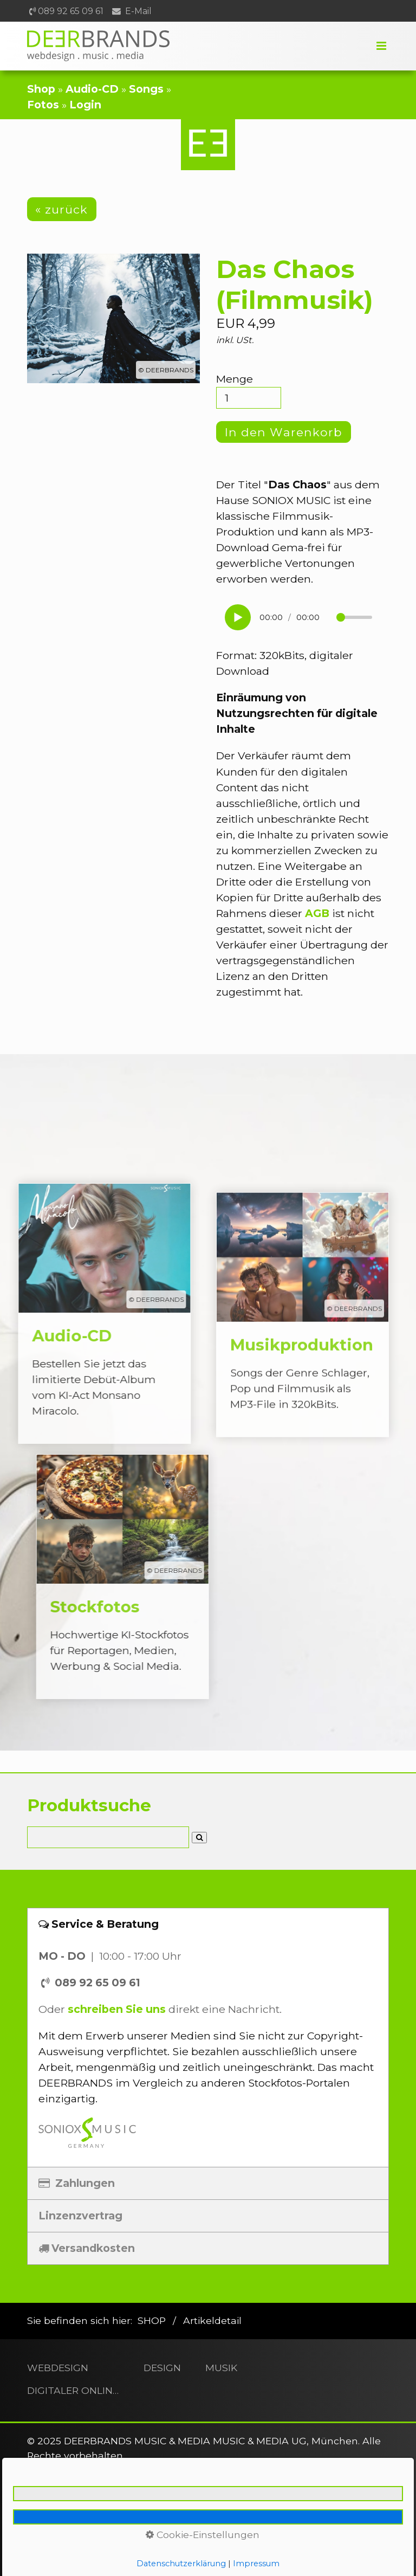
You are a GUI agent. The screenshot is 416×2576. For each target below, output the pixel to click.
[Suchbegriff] (108, 1837)
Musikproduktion (302, 1341)
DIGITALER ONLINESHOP (73, 2390)
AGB (317, 913)
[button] (61, 209)
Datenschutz (213, 2550)
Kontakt (91, 2550)
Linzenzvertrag (80, 2215)
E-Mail (138, 11)
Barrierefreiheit (209, 2565)
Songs (146, 88)
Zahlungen (76, 2183)
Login (85, 104)
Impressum (146, 2550)
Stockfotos (150, 1577)
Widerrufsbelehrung (331, 2550)
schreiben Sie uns (117, 2009)
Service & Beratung (98, 1924)
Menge (248, 390)
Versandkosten (86, 2248)
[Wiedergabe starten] (238, 617)
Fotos (43, 104)
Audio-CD (92, 88)
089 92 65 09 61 (70, 11)
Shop (41, 88)
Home (48, 2550)
